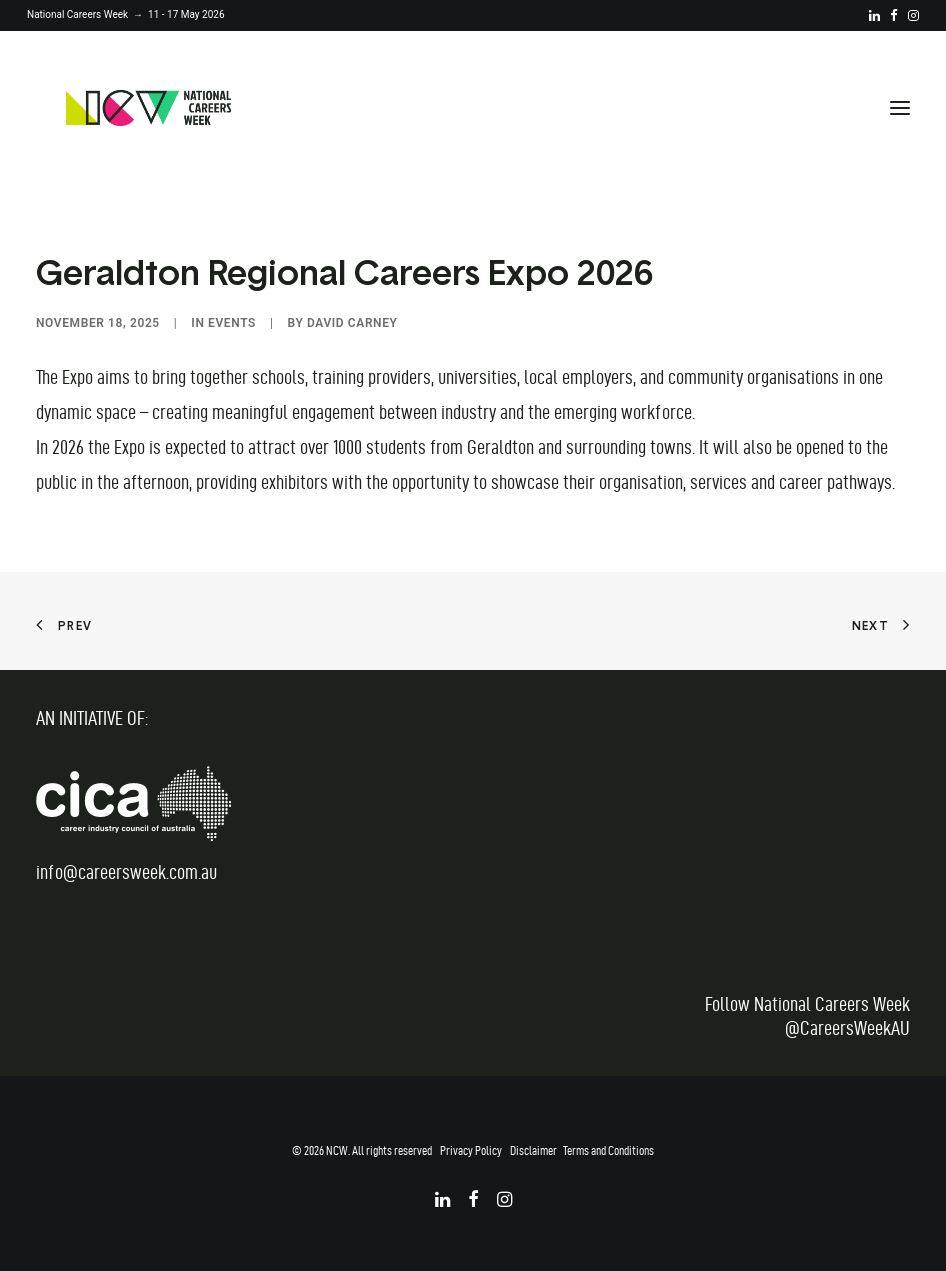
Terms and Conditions (608, 1150)
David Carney (352, 323)
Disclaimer (533, 1150)
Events (232, 323)
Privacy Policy (471, 1150)
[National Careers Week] (148, 108)
